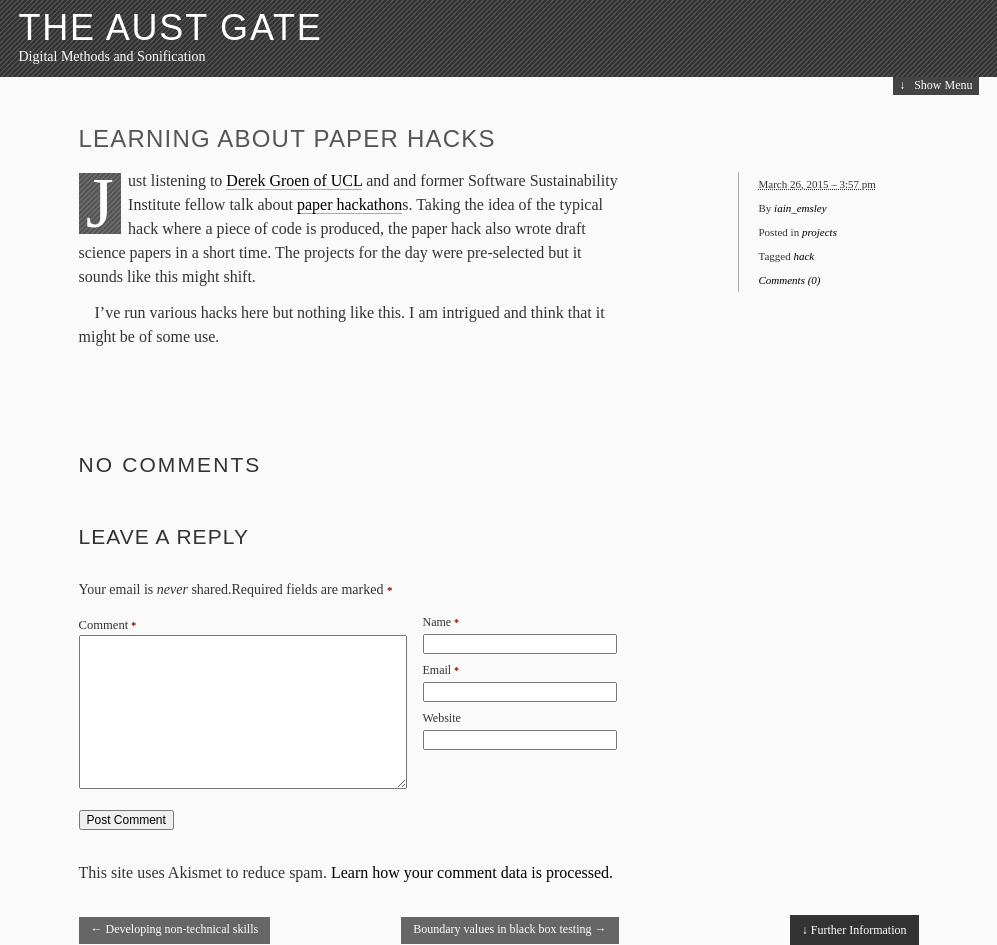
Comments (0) (790, 280)
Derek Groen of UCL (294, 180)
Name (437, 622)
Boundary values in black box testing (509, 929)
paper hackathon (349, 204)
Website (442, 718)
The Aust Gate (171, 27)
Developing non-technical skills (175, 929)
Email (437, 670)
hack (803, 256)
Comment (108, 625)
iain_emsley (800, 208)
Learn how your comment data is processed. (472, 872)
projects (819, 232)
